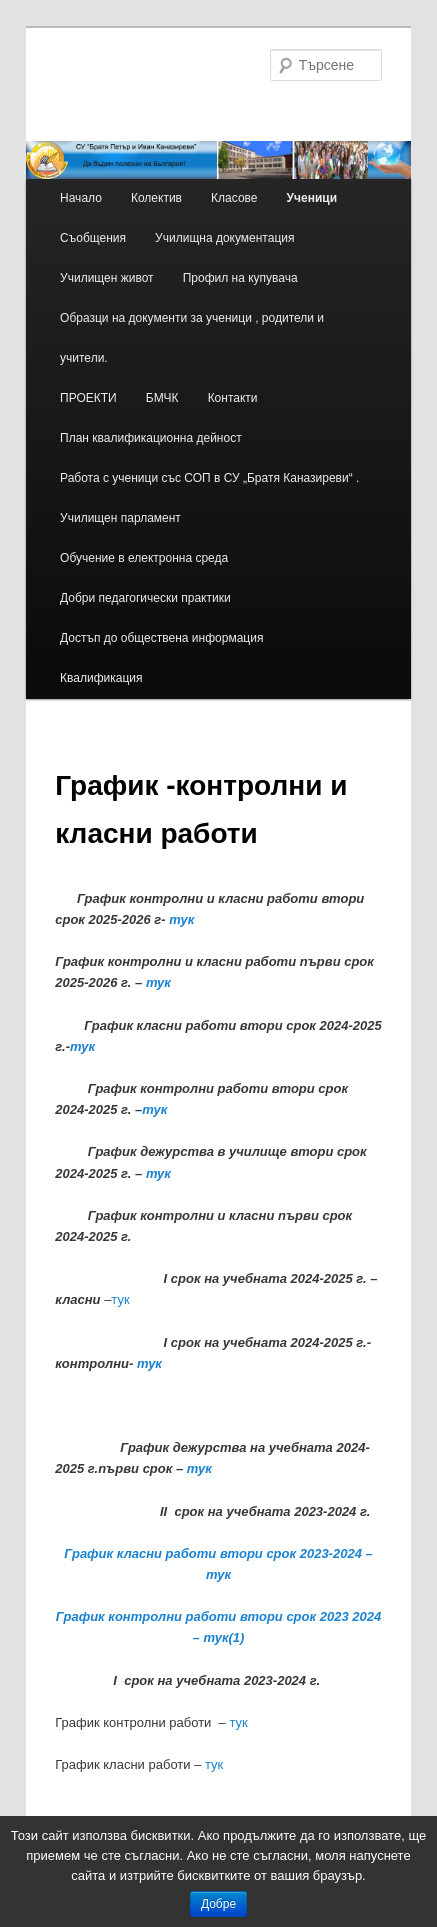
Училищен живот (107, 278)
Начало (81, 198)
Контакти (233, 398)
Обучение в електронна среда (144, 558)
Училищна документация (224, 238)
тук (181, 919)
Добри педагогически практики (145, 598)
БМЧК (162, 398)
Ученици (312, 198)
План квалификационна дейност (151, 438)
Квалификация (101, 678)
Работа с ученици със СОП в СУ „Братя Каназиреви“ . (209, 478)
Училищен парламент (120, 518)
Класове (234, 198)
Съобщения (93, 238)
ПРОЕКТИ (88, 398)
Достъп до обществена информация (161, 638)
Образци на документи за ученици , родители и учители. (192, 338)
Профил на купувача (240, 278)
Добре (218, 1904)
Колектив (156, 198)
